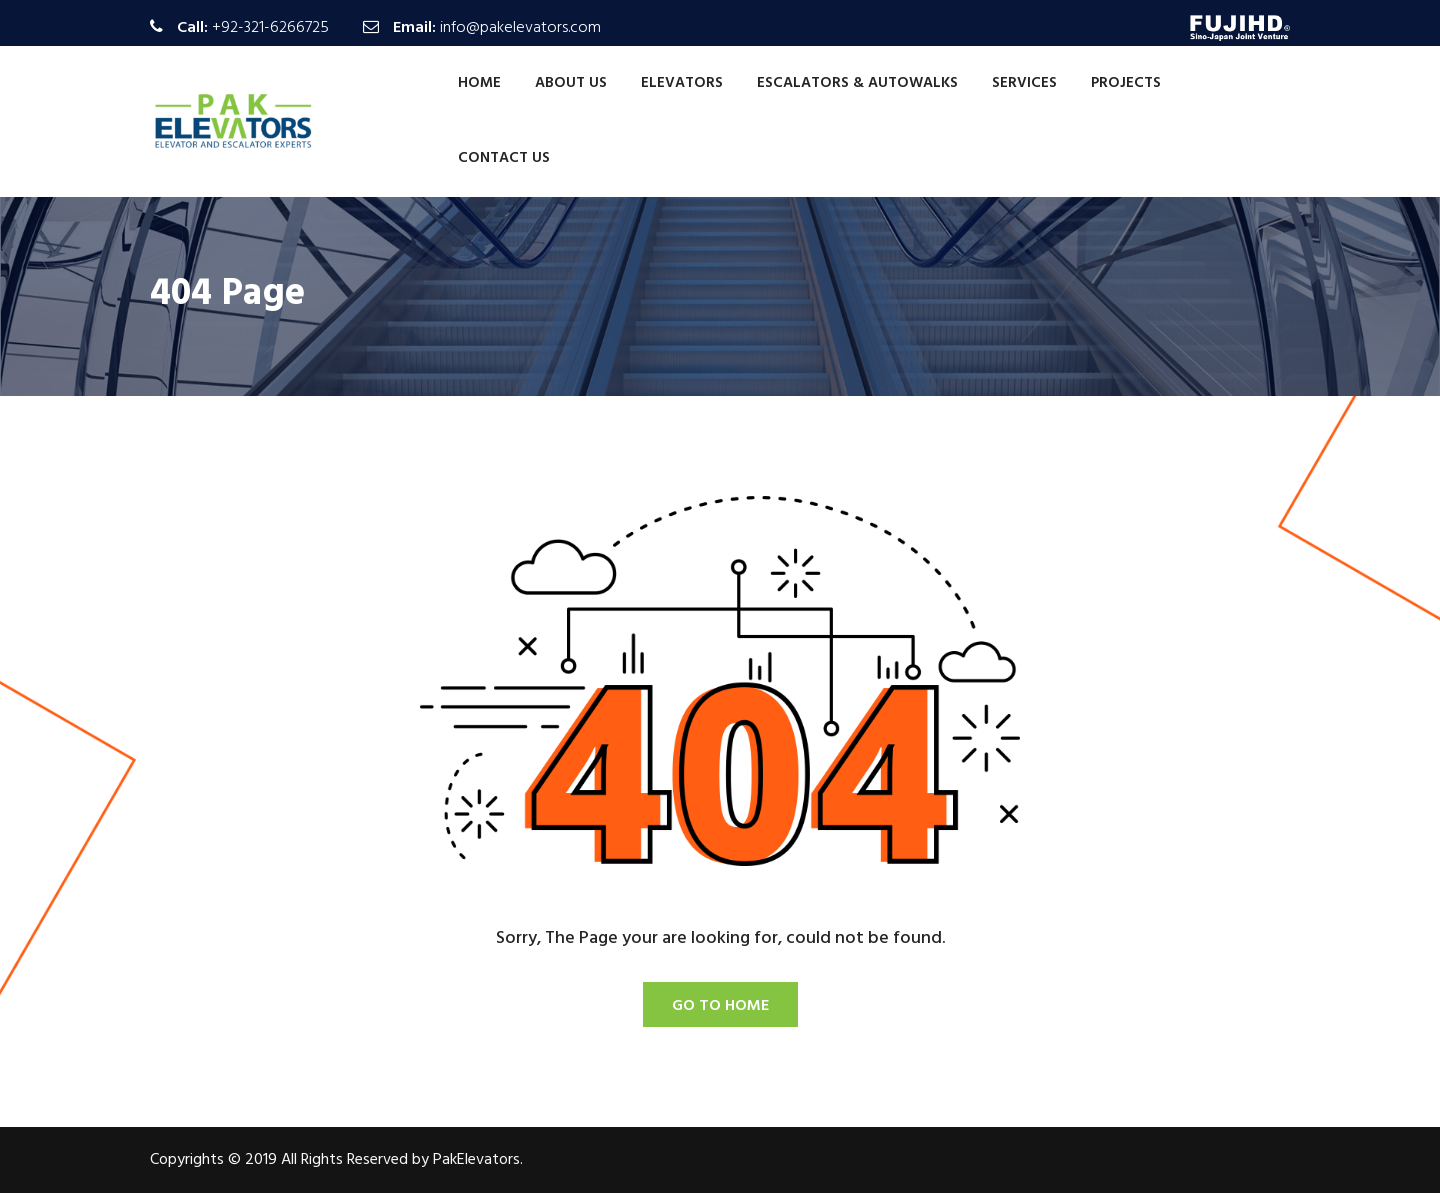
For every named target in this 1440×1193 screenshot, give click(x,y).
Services (1024, 83)
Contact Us (504, 158)
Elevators (682, 83)
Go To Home (720, 1006)
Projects (1126, 83)
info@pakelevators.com (520, 28)
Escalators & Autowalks (857, 83)
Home (479, 83)
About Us (571, 83)
